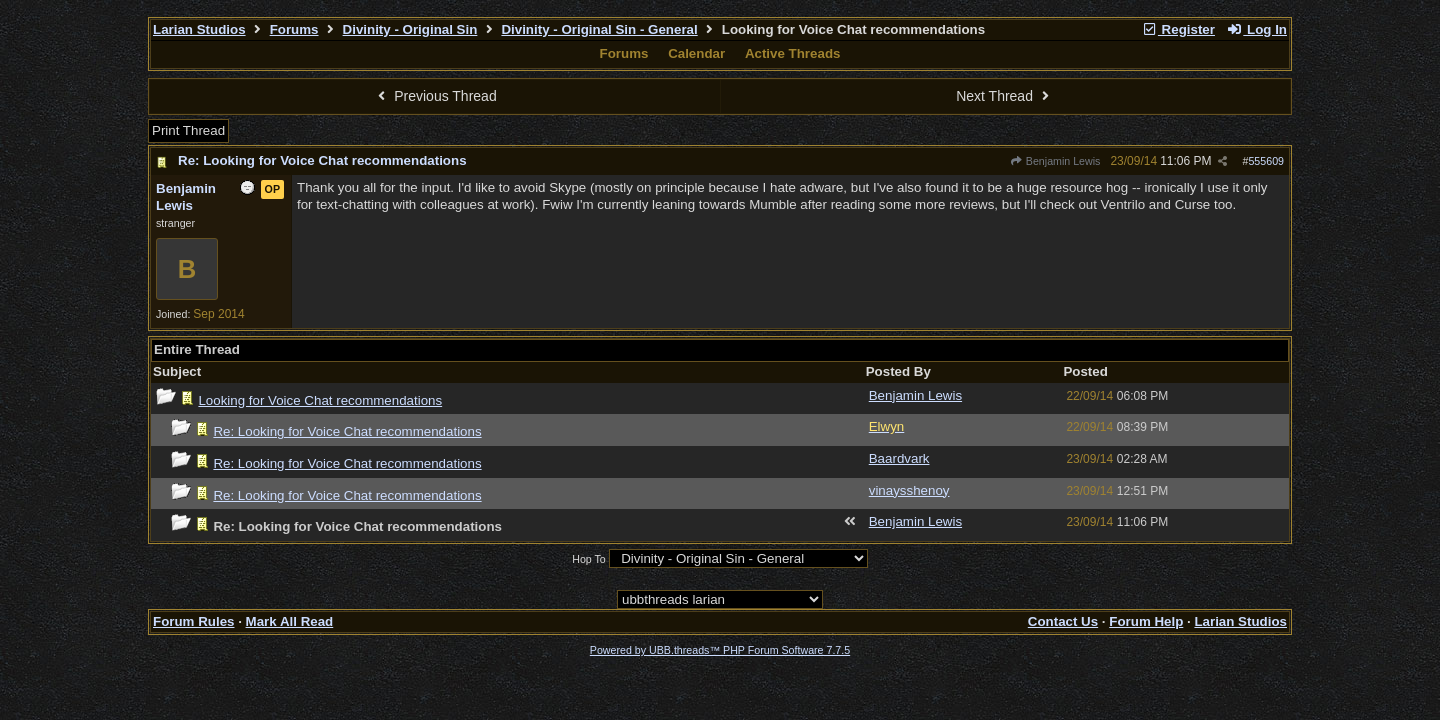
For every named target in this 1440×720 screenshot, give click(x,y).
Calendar (696, 53)
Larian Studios (199, 29)
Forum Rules (193, 621)
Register (1178, 29)
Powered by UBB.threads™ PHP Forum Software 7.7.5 (720, 650)
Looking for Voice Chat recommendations (320, 400)
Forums (294, 29)
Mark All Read (290, 621)
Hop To (589, 559)
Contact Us (1063, 621)
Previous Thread (435, 96)
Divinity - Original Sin (410, 29)
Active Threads (793, 53)
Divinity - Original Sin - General (599, 29)
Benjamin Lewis (1055, 161)
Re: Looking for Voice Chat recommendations (322, 160)
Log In (1257, 29)
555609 (1266, 161)
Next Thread (1005, 96)
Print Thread (188, 130)
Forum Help (1146, 621)
